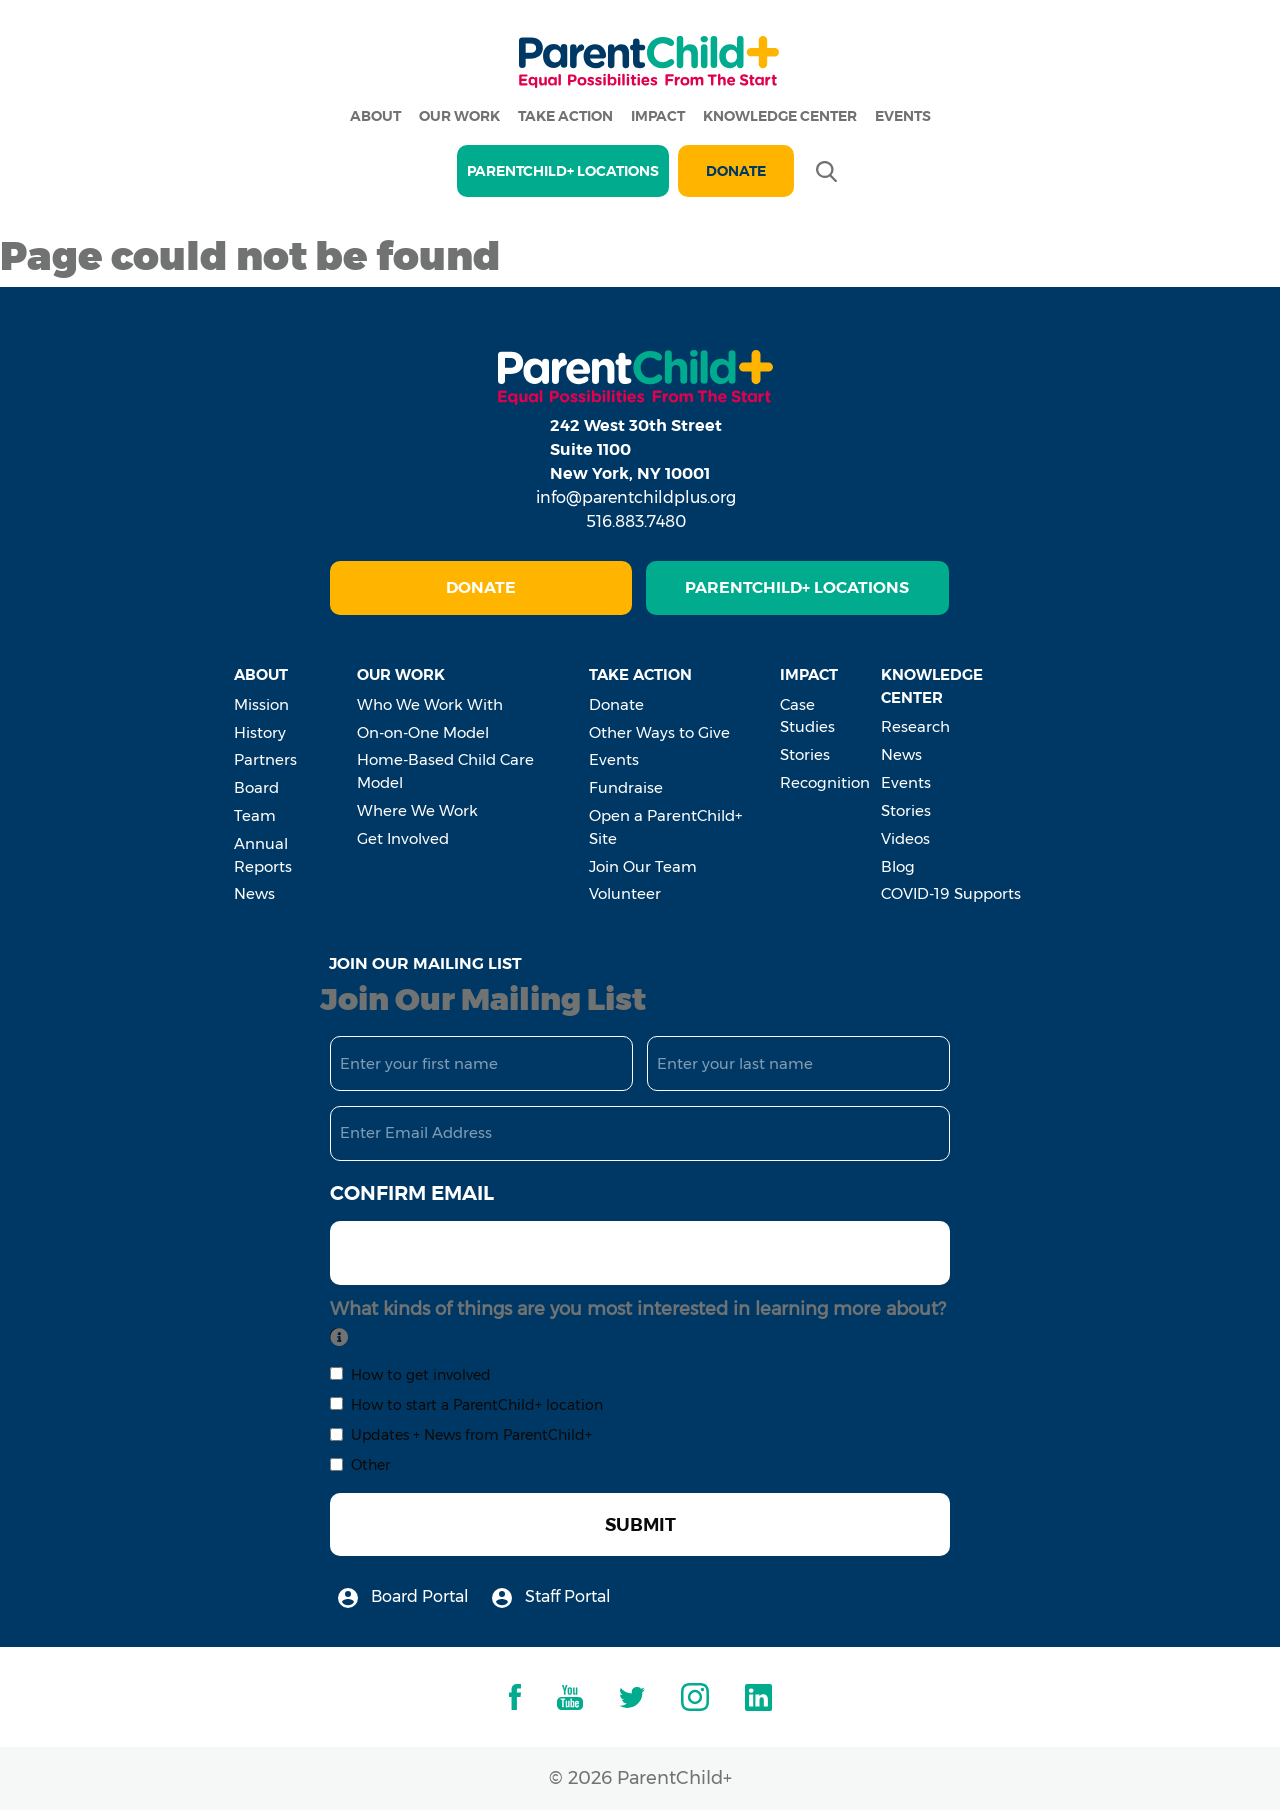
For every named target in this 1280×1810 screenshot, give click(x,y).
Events (903, 116)
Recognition (825, 782)
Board (256, 787)
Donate (736, 171)
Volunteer (625, 893)
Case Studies (807, 716)
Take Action (565, 116)
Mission (261, 704)
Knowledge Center (780, 116)
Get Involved (403, 838)
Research (915, 726)
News (254, 893)
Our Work (459, 116)
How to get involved (421, 1375)
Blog (898, 866)
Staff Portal (551, 1597)
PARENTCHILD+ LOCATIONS (563, 171)
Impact (658, 116)
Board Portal (403, 1597)
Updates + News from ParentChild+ (471, 1435)
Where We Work (417, 810)
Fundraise (626, 787)
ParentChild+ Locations (797, 587)
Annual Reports (263, 855)
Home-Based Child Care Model (445, 771)
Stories (805, 754)
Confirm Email (412, 1193)
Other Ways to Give (659, 732)
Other (370, 1465)
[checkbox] (336, 1373)
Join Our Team (643, 866)
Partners (265, 759)
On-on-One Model (423, 732)
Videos (905, 838)
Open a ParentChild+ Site (665, 827)
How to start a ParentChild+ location (477, 1405)
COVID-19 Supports (951, 893)
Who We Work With (430, 704)
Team (255, 815)
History (260, 732)
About (375, 116)
